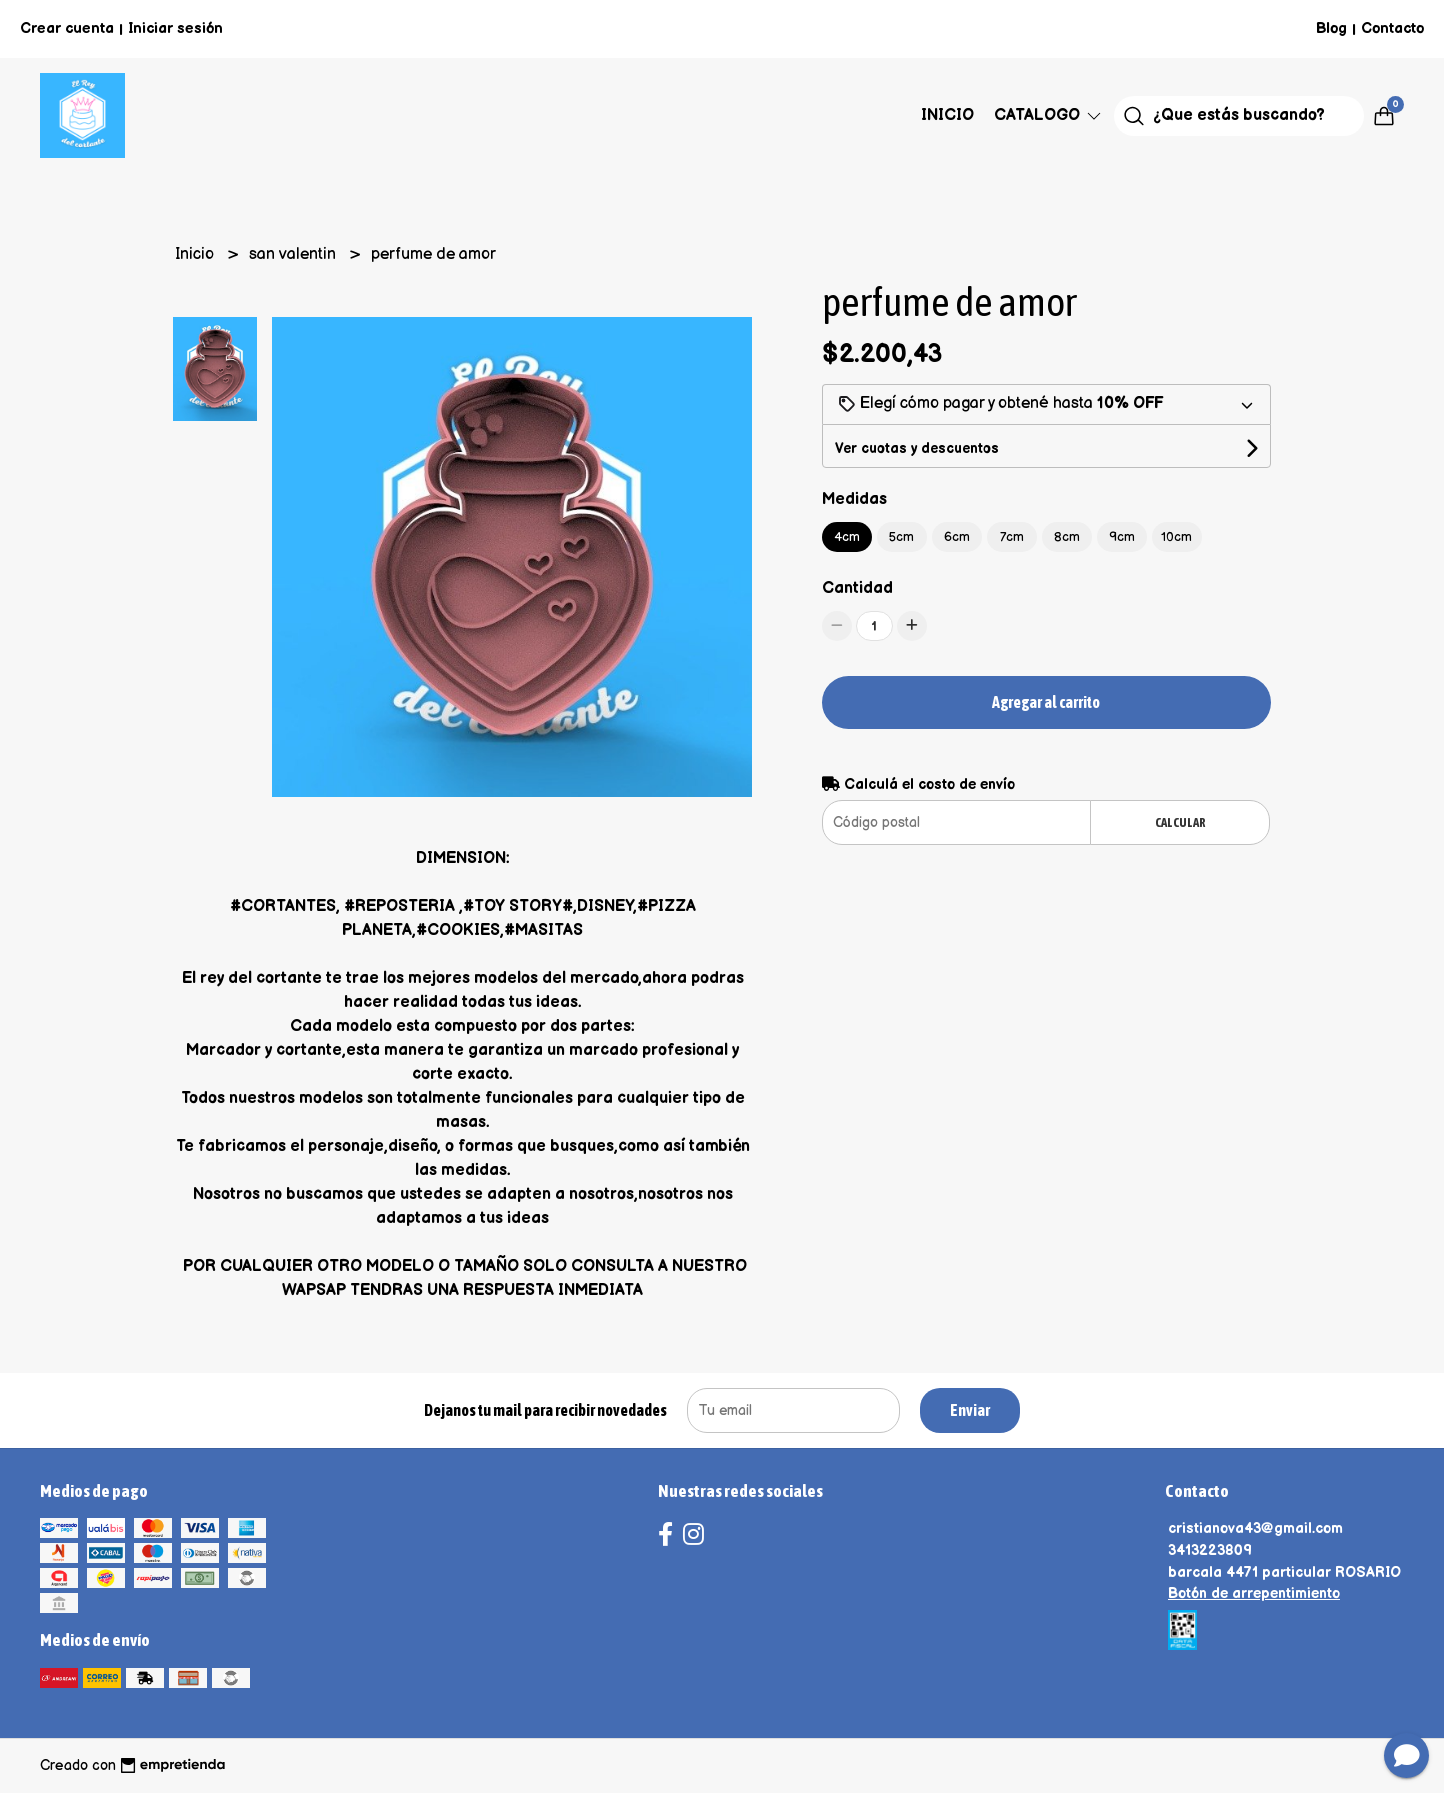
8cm (1067, 537)
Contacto (1392, 28)
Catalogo (1049, 115)
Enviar (970, 1410)
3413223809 (1210, 1550)
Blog (1331, 28)
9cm (1122, 537)
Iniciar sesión (175, 28)
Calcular (1180, 822)
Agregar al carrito (1046, 702)
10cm (1176, 537)
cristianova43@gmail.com (1255, 1528)
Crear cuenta (67, 28)
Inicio (947, 115)
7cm (1012, 537)
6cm (957, 537)
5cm (901, 537)
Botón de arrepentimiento (1254, 1593)
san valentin (294, 254)
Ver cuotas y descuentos (917, 448)
